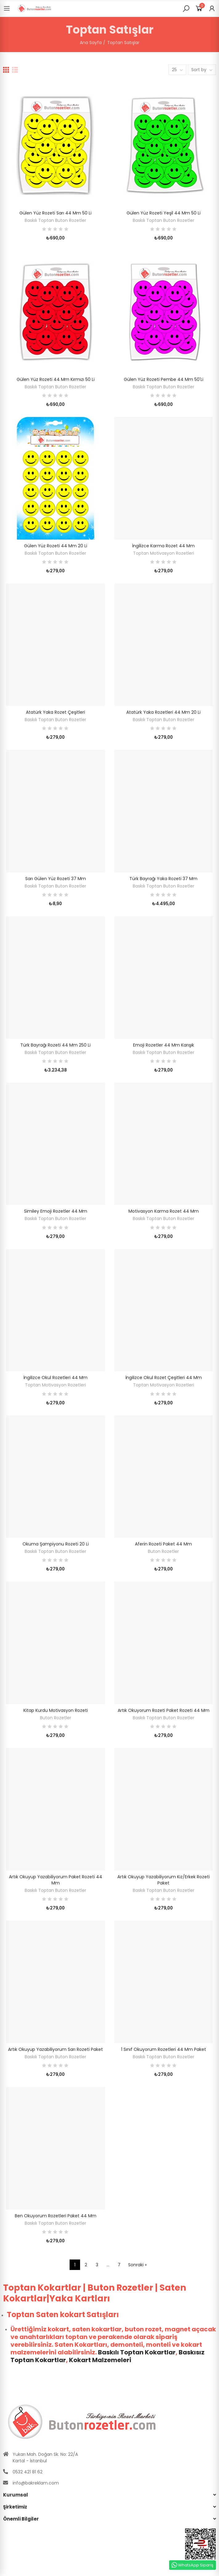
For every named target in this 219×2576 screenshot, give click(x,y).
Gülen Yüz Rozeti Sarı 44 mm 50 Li (55, 213)
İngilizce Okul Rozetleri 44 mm (55, 1377)
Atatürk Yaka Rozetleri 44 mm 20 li (163, 712)
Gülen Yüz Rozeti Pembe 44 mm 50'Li (163, 379)
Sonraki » (137, 2265)
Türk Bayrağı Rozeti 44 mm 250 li (55, 1045)
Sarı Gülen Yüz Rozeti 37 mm (55, 879)
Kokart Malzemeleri (100, 2360)
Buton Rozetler (163, 1551)
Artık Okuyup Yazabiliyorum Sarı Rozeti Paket (55, 2049)
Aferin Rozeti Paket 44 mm (163, 1544)
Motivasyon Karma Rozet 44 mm (163, 1211)
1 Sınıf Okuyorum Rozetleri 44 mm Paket (163, 2049)
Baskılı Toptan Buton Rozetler (55, 220)
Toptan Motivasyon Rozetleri (163, 553)
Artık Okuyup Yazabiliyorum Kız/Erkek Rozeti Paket (163, 1880)
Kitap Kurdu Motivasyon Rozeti (55, 1710)
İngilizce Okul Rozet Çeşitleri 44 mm (163, 1377)
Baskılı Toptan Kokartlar (137, 2352)
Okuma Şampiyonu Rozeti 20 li (55, 1544)
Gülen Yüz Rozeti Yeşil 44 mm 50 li (164, 213)
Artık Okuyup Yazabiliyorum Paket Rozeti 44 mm (55, 1880)
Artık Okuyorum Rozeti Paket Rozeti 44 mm (163, 1710)
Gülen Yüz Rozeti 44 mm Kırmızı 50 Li (56, 379)
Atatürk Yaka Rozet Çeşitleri (55, 712)
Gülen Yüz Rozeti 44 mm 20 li (55, 546)
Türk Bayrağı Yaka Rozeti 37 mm (163, 879)
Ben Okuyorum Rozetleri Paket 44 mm (55, 2216)
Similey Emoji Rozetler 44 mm (55, 1211)
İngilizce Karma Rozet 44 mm (163, 546)
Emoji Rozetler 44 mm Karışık (163, 1045)
